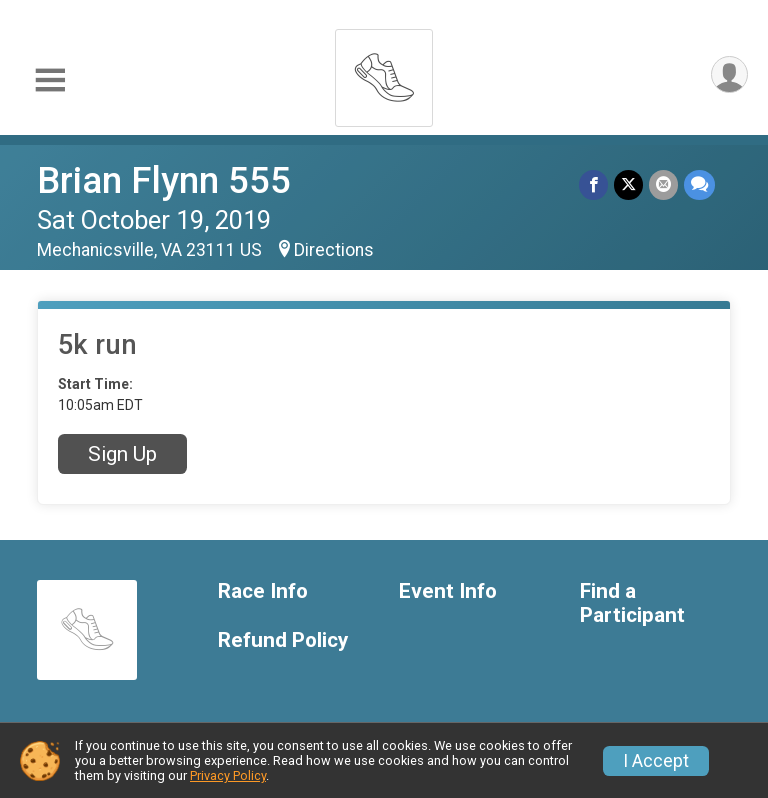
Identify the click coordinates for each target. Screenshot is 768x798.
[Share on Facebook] (593, 184)
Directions (334, 250)
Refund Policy (283, 640)
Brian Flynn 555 (164, 180)
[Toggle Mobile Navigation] (50, 80)
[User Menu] (729, 74)
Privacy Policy (228, 775)
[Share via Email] (663, 184)
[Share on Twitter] (628, 184)
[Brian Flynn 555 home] (384, 72)
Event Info (448, 591)
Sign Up (122, 454)
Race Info (263, 591)
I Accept (656, 761)
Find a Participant (632, 603)
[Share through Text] (699, 184)
